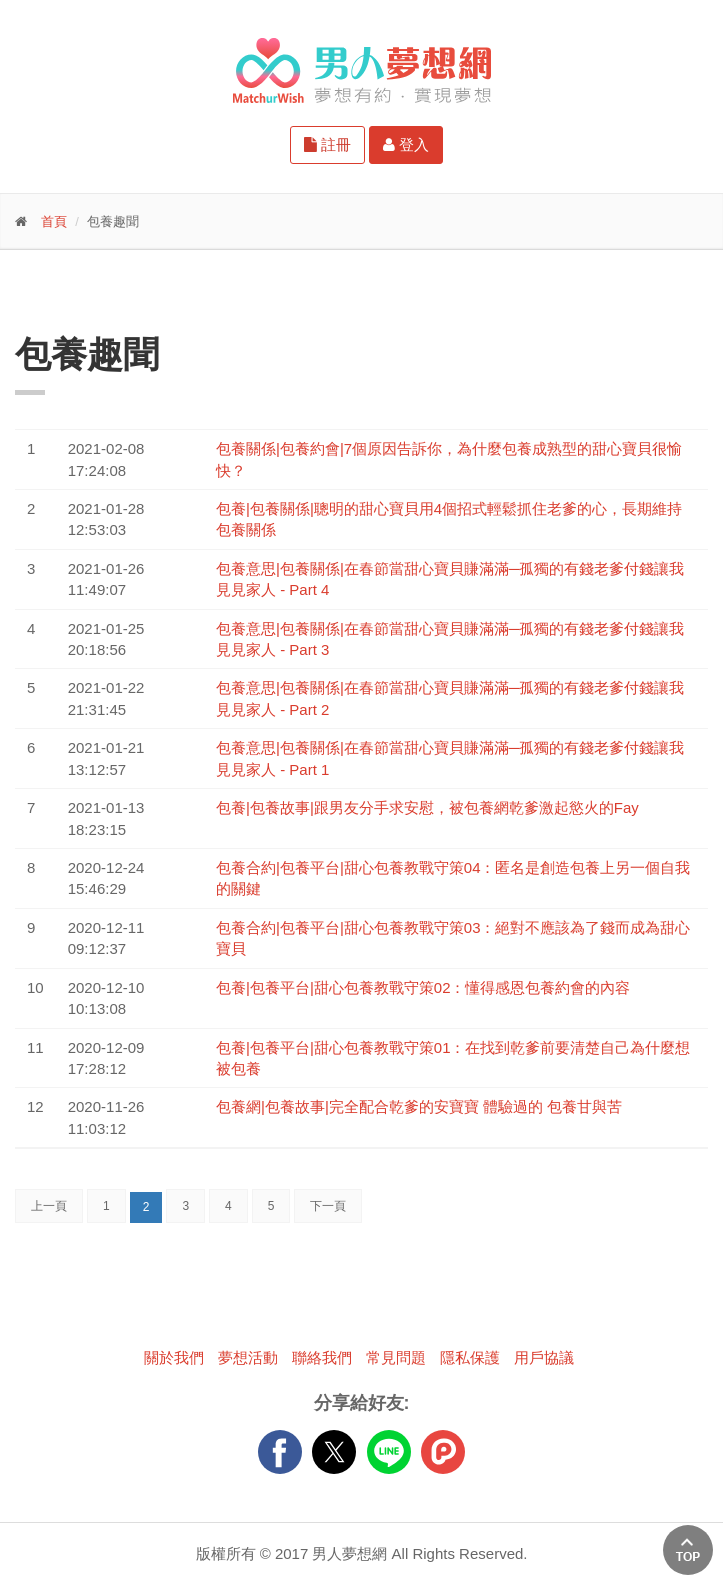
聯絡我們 (322, 1357)
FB (280, 1452)
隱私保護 (470, 1357)
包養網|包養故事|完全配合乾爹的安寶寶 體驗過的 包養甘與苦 (419, 1106)
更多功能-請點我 (110, 285)
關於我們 (174, 1357)
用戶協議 (544, 1357)
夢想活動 (248, 1357)
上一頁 (49, 1206)
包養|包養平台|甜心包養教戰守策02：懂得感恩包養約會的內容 (423, 987)
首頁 (54, 221)
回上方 (688, 1550)
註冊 (327, 144)
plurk (443, 1452)
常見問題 (396, 1357)
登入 (406, 144)
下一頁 (328, 1206)
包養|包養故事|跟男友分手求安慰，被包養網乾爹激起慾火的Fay (427, 807)
